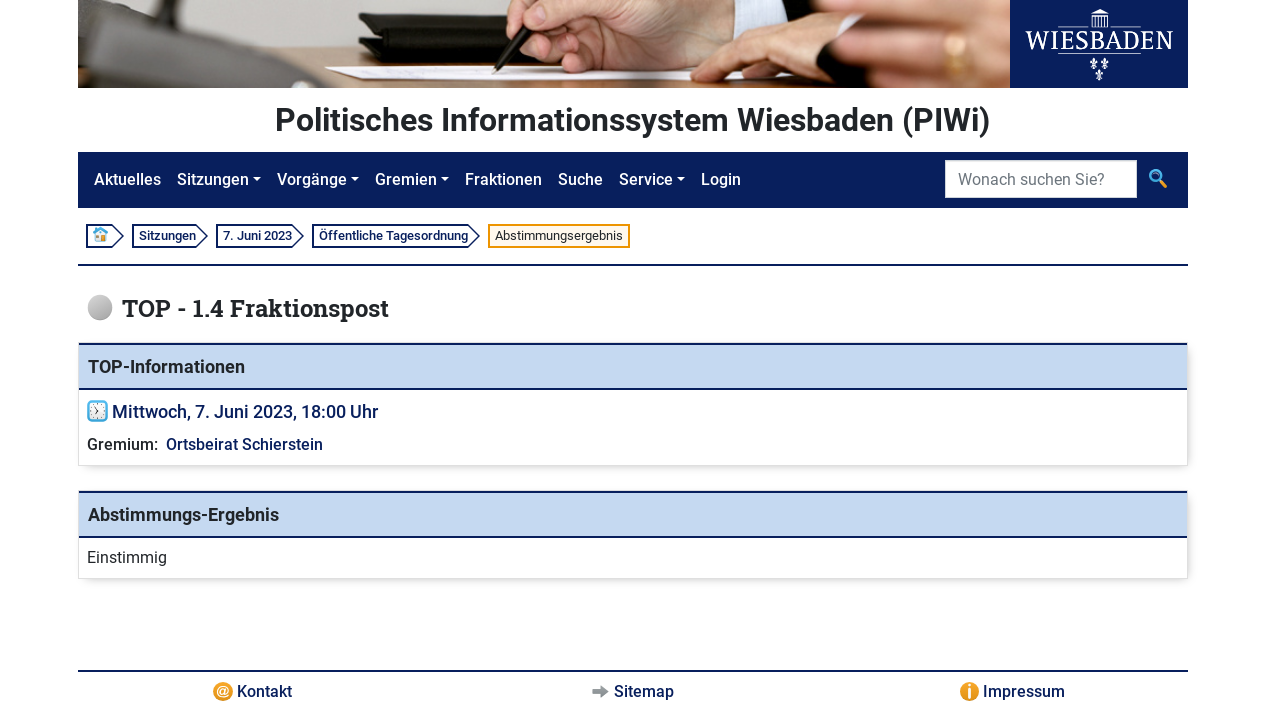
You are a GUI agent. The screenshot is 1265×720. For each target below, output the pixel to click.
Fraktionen (503, 179)
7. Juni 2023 (257, 235)
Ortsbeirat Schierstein (244, 444)
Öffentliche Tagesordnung (393, 235)
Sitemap (644, 691)
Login (721, 179)
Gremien (406, 179)
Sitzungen (213, 179)
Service (646, 179)
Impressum (1024, 691)
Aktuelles (127, 179)
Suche (580, 179)
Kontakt (264, 691)
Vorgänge (312, 179)
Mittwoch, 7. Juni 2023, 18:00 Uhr (245, 411)
